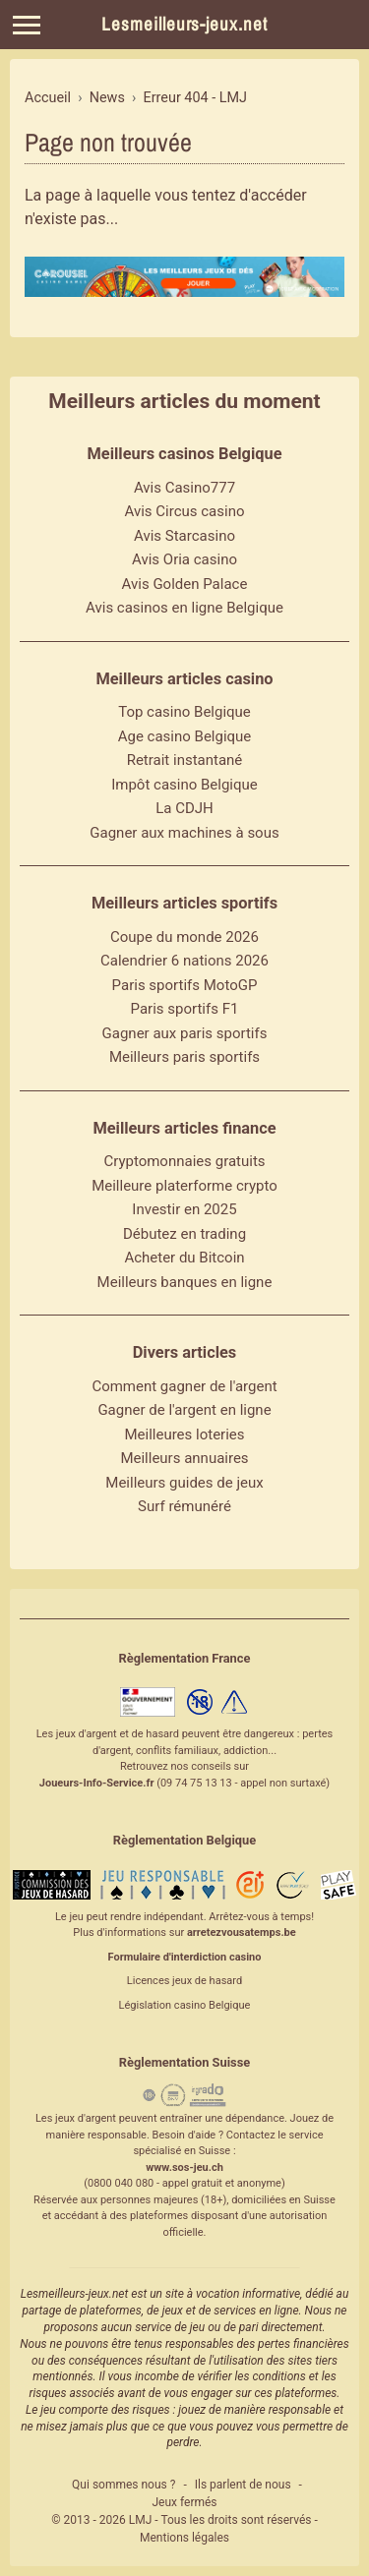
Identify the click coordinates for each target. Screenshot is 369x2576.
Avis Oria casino (184, 559)
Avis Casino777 (184, 488)
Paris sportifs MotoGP (185, 985)
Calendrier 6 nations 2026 (184, 960)
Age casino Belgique (185, 736)
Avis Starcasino (184, 536)
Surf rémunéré (184, 1506)
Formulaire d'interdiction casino (185, 1957)
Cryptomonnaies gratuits (184, 1161)
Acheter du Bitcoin (184, 1257)
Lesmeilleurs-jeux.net (184, 24)
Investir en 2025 (184, 1209)
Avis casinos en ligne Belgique (184, 607)
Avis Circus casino (185, 511)
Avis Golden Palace (185, 584)
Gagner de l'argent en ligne (184, 1410)
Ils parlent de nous (243, 2484)
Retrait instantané (185, 760)
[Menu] (26, 25)
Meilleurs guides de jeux (184, 1483)
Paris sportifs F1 (185, 1009)
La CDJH (184, 808)
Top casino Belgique (184, 712)
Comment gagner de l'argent (184, 1386)
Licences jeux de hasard (184, 1980)
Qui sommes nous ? (123, 2484)
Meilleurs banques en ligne (185, 1282)
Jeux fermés (184, 2502)
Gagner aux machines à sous (184, 833)
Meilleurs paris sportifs (184, 1057)
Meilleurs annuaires (184, 1458)
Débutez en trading (184, 1234)
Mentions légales (184, 2538)
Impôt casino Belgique (184, 784)
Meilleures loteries (184, 1434)
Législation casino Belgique (185, 2005)
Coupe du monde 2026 (184, 937)
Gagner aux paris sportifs (185, 1033)
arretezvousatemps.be (241, 1932)
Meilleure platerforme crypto (184, 1186)
